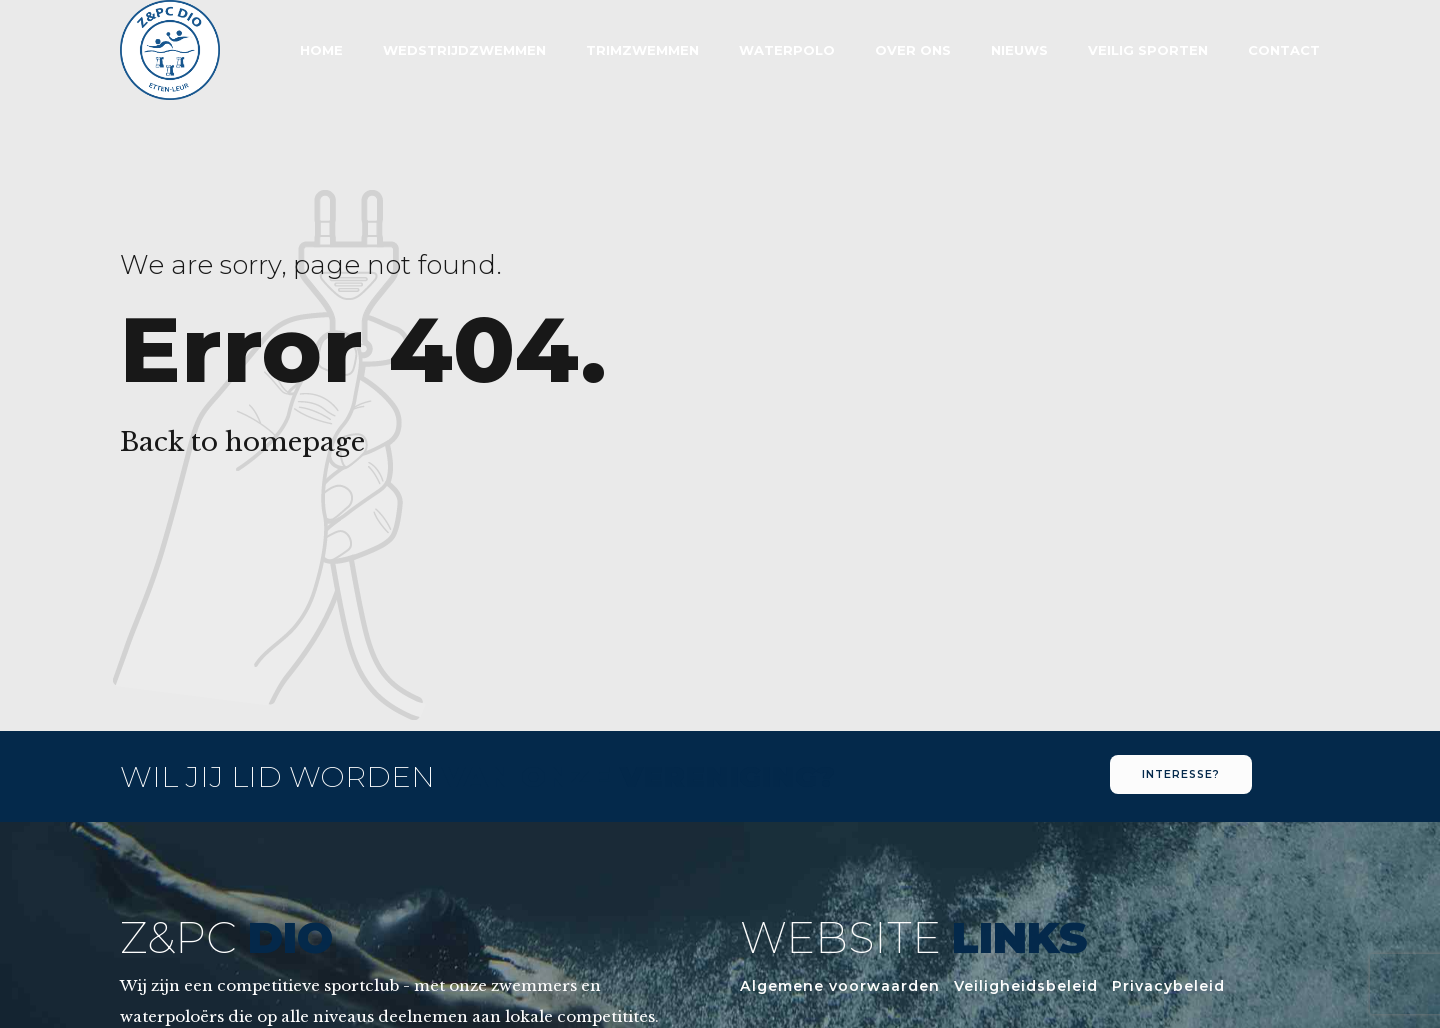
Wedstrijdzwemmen (464, 50)
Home (321, 50)
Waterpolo (787, 50)
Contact (1284, 50)
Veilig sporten (1148, 50)
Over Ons (913, 50)
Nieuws (1019, 50)
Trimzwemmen (642, 50)
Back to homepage (242, 442)
